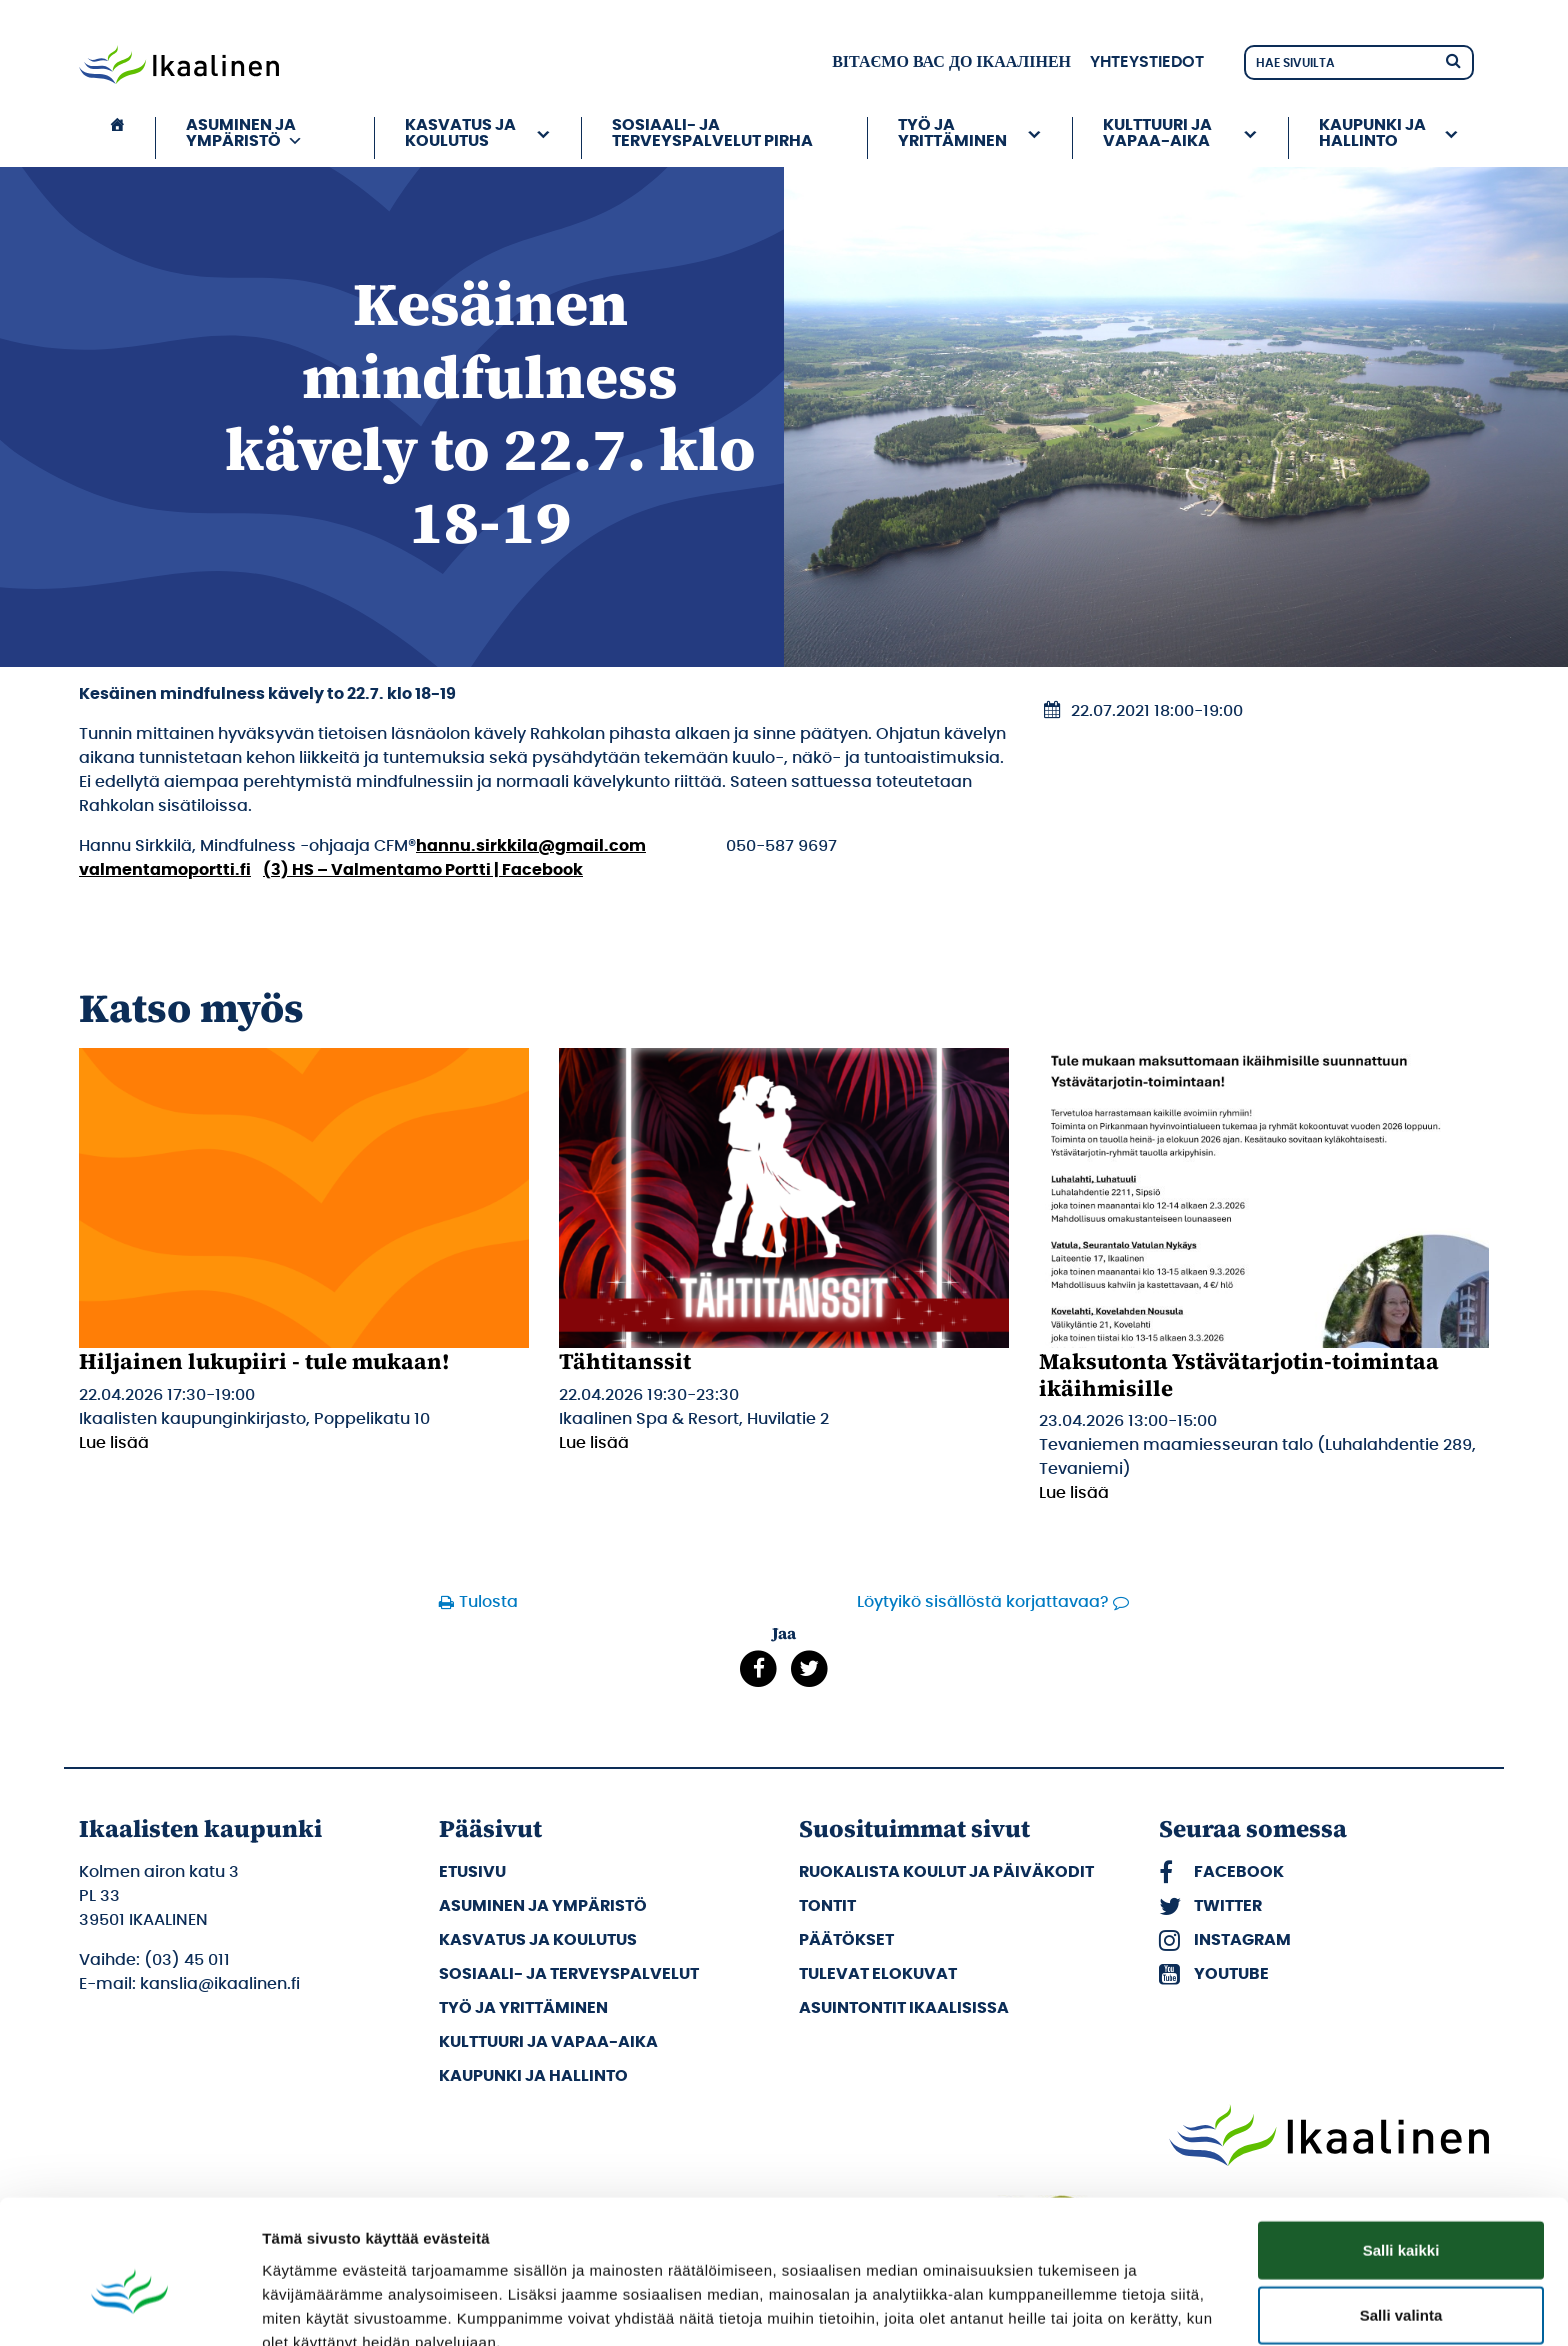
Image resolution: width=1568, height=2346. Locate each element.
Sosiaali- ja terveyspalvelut (569, 1974)
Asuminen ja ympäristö (244, 133)
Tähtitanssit (625, 1361)
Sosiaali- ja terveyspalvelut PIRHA (712, 133)
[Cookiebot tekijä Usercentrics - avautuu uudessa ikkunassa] (129, 2307)
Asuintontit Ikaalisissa (904, 2008)
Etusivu (472, 1872)
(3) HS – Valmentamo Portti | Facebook (423, 870)
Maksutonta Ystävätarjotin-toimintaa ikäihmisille (1239, 1374)
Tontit (827, 1906)
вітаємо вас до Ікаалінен (951, 62)
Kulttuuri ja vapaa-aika (1157, 133)
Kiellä (1401, 2280)
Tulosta (488, 1602)
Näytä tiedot (1069, 2306)
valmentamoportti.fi (165, 870)
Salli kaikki (1401, 2149)
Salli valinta (1401, 2215)
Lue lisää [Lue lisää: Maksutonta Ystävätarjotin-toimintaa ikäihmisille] (1074, 1493)
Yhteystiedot (1147, 62)
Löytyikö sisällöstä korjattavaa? (983, 1602)
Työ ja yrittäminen (952, 133)
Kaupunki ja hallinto (1372, 133)
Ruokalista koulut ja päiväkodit (946, 1872)
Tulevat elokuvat (878, 1974)
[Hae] (1453, 59)
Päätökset (846, 1940)
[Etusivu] (117, 138)
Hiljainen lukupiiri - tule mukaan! (264, 1361)
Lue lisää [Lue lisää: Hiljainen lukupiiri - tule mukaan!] (114, 1443)
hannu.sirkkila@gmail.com (531, 846)
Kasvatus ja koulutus (460, 133)
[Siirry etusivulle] (179, 67)
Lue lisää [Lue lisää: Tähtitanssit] (594, 1443)
